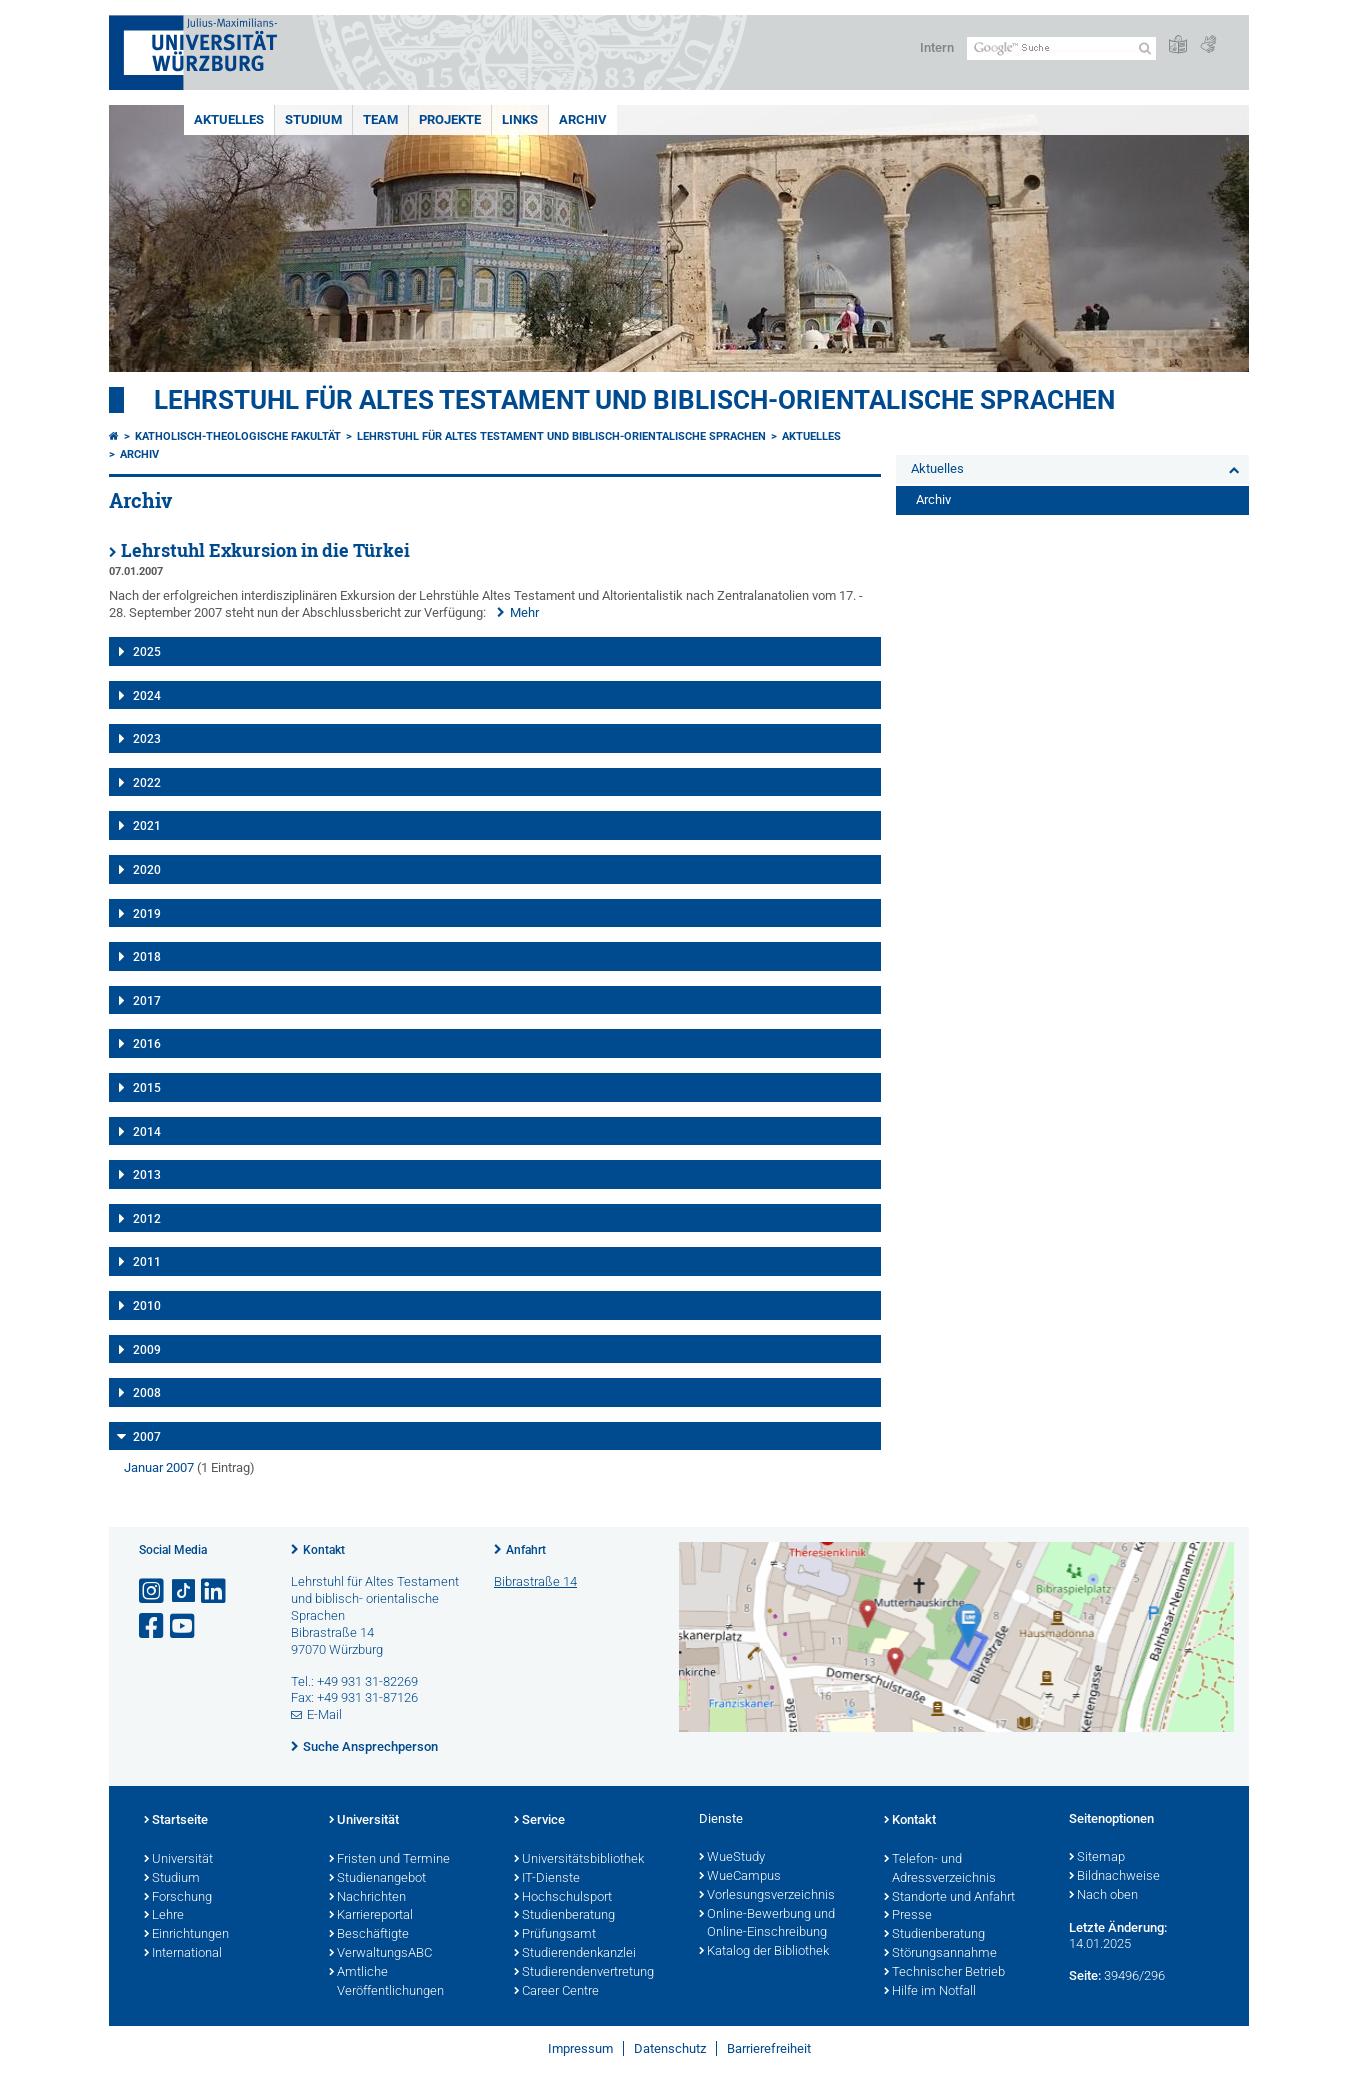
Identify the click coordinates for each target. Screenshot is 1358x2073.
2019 (147, 914)
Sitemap (1097, 1858)
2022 (147, 783)
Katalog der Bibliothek (764, 1952)
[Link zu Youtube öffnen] (184, 1626)
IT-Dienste (547, 1879)
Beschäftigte (369, 1935)
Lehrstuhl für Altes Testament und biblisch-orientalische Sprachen (634, 400)
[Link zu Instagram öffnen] (153, 1591)
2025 (147, 652)
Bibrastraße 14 (535, 1581)
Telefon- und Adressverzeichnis (940, 1869)
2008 (147, 1393)
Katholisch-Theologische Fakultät (238, 436)
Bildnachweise (1114, 1877)
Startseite (176, 1821)
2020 (147, 870)
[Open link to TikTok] (184, 1591)
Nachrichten (367, 1898)
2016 (147, 1044)
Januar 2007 (159, 1467)
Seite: (1085, 1975)
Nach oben (1103, 1896)
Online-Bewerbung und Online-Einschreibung (767, 1924)
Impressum (580, 2048)
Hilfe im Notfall (930, 1992)
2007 (147, 1437)
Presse (908, 1916)
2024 (147, 696)
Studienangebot (377, 1879)
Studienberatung (564, 1916)
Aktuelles (229, 119)
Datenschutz (670, 2048)
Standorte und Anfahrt (949, 1898)
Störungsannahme (940, 1954)
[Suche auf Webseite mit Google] (1061, 48)
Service (539, 1821)
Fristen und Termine (389, 1860)
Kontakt (324, 1550)
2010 (147, 1306)
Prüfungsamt (555, 1935)
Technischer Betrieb (944, 1973)
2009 (147, 1350)
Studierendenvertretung (584, 1973)
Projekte (450, 119)
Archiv (583, 119)
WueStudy (732, 1858)
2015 (147, 1088)
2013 (147, 1175)
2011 (147, 1262)
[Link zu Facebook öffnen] (153, 1626)
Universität (178, 1860)
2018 (147, 957)
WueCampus (740, 1877)
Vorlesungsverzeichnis (767, 1896)
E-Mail (324, 1714)
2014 (147, 1132)
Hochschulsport (563, 1898)
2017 (147, 1001)
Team (380, 119)
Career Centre (556, 1992)
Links (520, 119)
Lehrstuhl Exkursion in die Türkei (265, 550)
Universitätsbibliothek (579, 1860)
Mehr (524, 612)
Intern (937, 47)
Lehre (164, 1916)
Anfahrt (526, 1550)
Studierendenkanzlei (575, 1954)
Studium (313, 119)
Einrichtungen (186, 1935)
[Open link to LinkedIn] (215, 1591)
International (183, 1954)
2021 (147, 826)
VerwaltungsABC (380, 1954)
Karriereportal (371, 1916)
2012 (147, 1219)
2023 (147, 739)
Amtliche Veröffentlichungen (386, 1982)
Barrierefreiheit (769, 2048)
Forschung (178, 1898)
